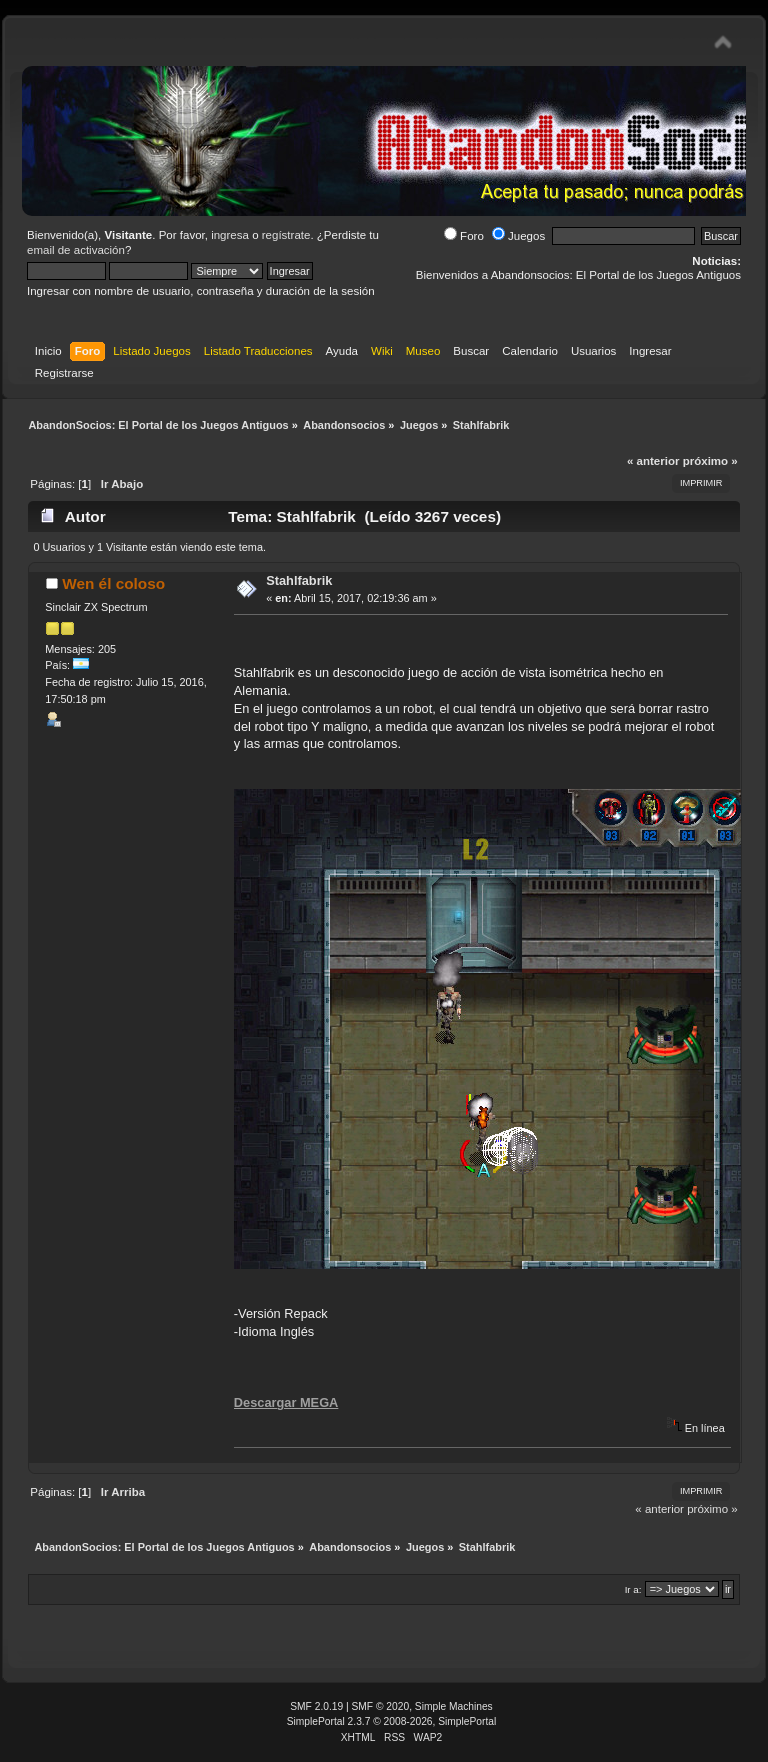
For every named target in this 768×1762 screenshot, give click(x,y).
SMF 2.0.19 (316, 1706)
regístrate (286, 235)
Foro (464, 236)
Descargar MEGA (286, 1402)
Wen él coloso (113, 583)
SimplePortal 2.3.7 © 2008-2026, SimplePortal (392, 1721)
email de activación (76, 250)
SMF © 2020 (381, 1706)
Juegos (518, 236)
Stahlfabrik (299, 580)
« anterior (653, 461)
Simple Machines (454, 1706)
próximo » (710, 461)
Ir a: (633, 1589)
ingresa (230, 235)
